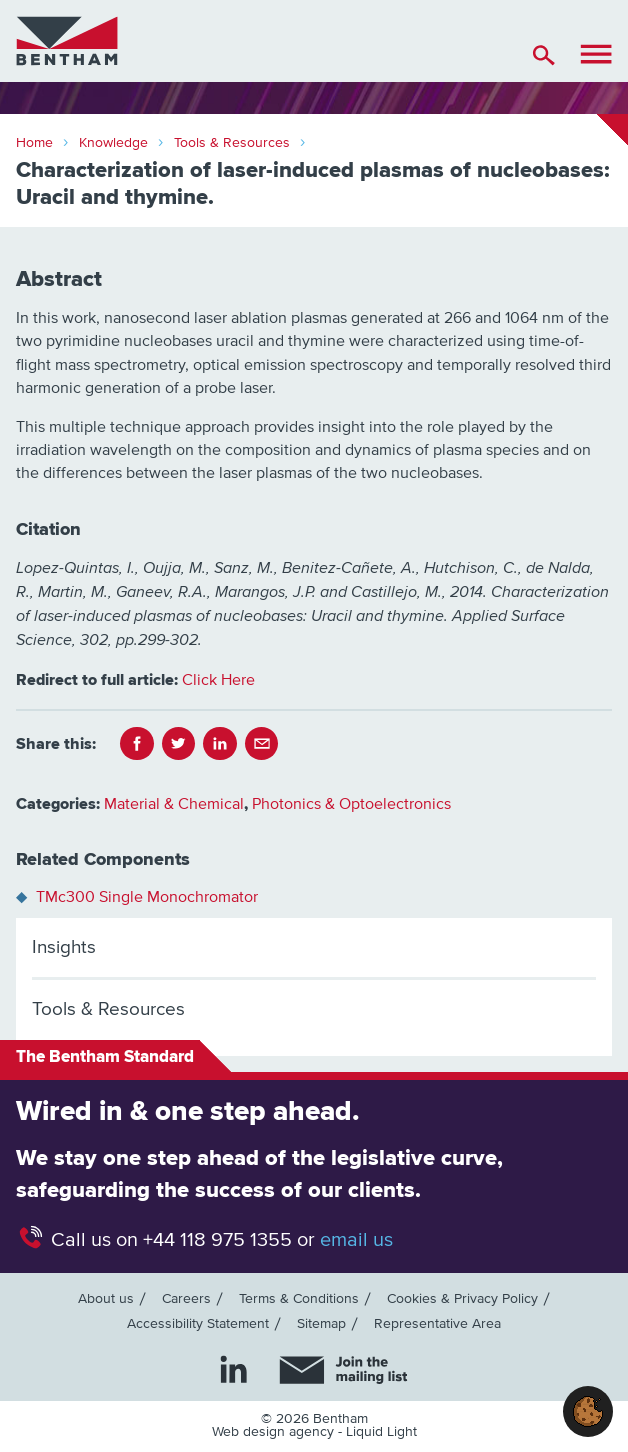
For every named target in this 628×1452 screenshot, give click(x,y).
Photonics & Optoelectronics (351, 804)
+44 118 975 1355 (217, 1240)
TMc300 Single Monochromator (147, 897)
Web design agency (275, 1432)
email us (356, 1240)
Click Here (218, 680)
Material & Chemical (174, 804)
